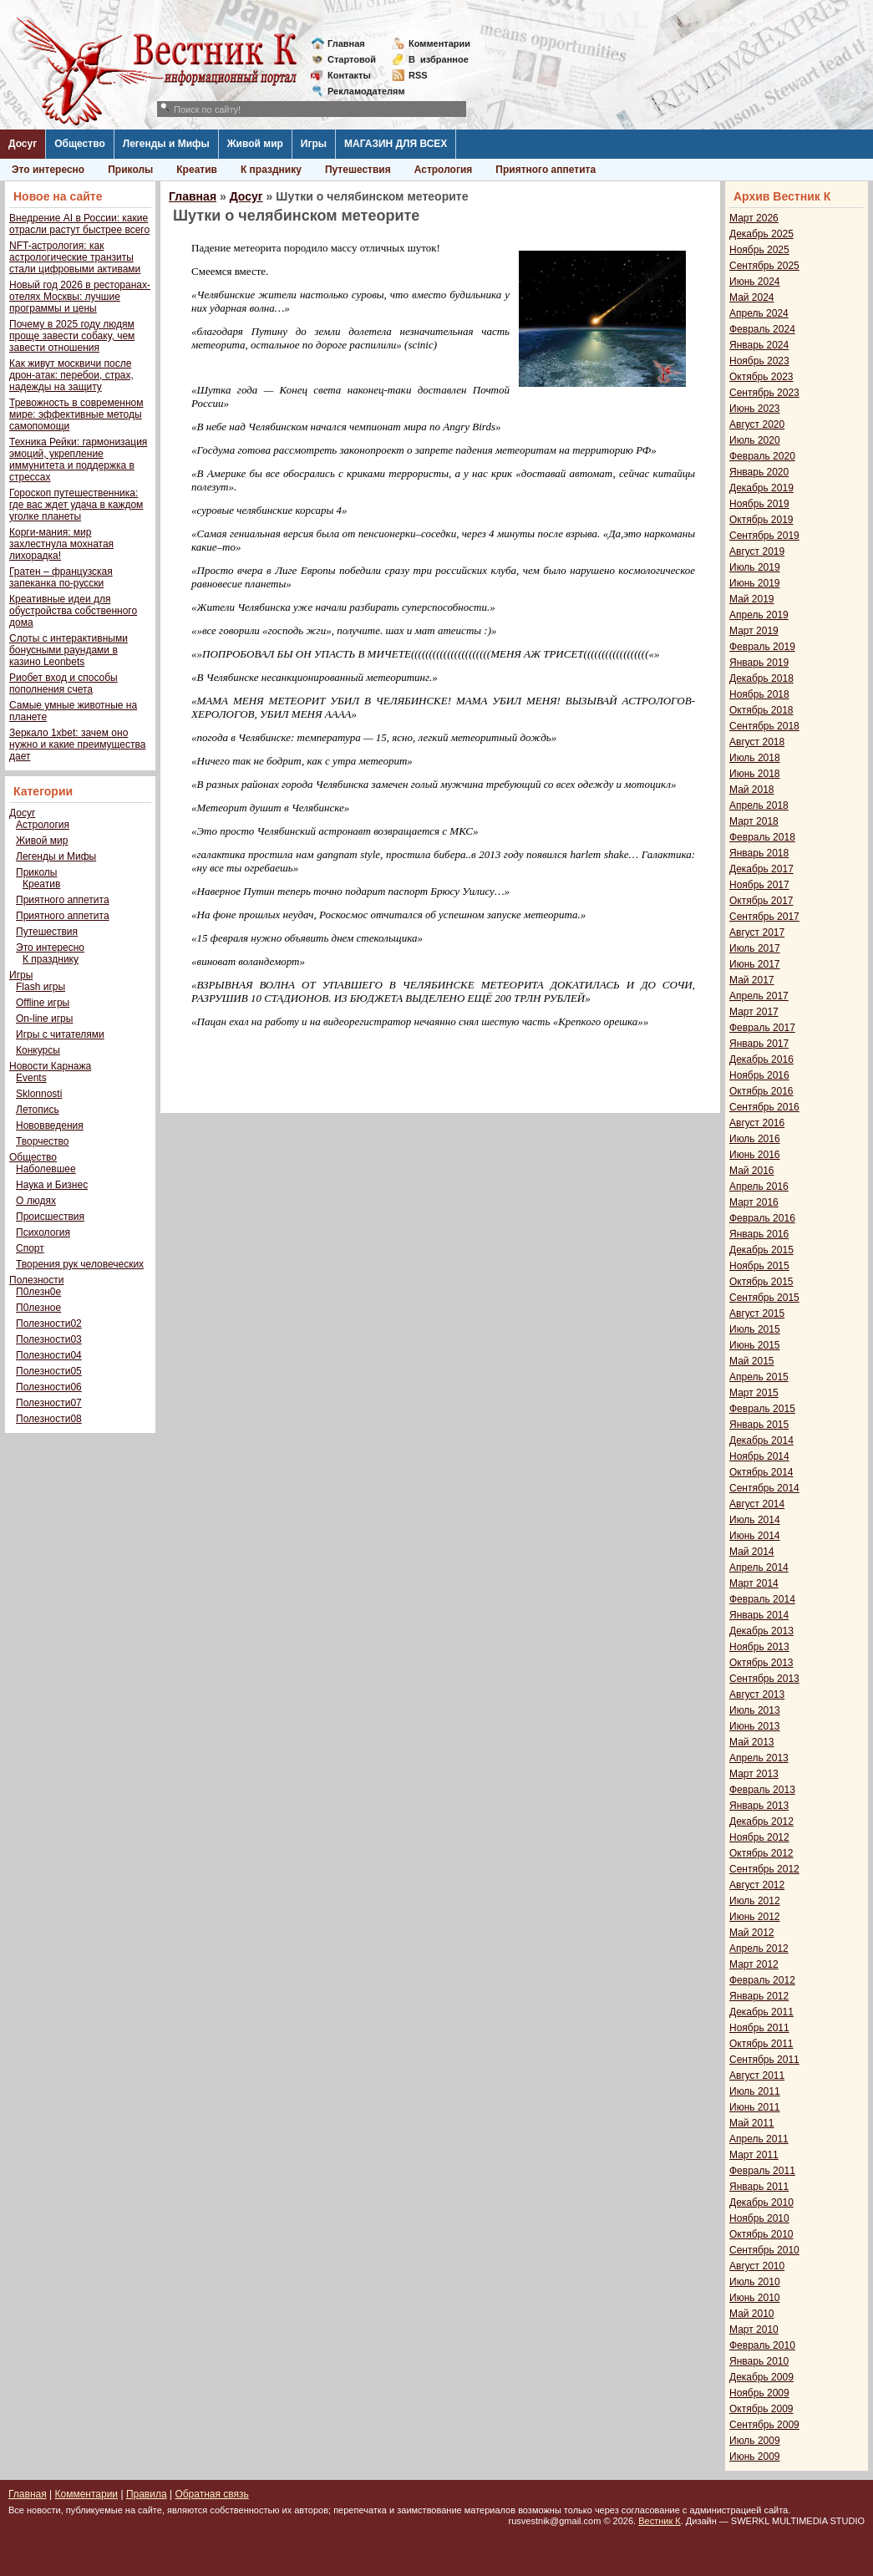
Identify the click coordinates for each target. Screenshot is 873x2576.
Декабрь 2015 (761, 1250)
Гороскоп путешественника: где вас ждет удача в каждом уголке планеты (76, 504)
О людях (36, 1201)
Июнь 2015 (754, 1345)
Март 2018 (754, 821)
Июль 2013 (754, 1710)
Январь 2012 (759, 1996)
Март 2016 (754, 1202)
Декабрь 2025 (761, 234)
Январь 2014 (759, 1615)
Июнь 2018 (754, 774)
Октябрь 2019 (761, 520)
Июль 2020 (754, 440)
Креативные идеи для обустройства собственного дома (73, 610)
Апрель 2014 (759, 1567)
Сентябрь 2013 (764, 1678)
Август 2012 (756, 1885)
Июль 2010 (754, 2282)
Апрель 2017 (759, 996)
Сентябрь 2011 (764, 2059)
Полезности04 (49, 1355)
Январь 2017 (759, 1043)
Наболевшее (46, 1169)
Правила (146, 2494)
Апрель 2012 (759, 1948)
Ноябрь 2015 (759, 1266)
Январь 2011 (759, 2186)
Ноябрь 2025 (759, 250)
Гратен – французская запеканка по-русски (61, 577)
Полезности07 (49, 1403)
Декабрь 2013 (761, 1631)
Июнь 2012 (754, 1917)
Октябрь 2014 (761, 1472)
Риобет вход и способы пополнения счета (63, 683)
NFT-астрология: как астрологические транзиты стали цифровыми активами (74, 257)
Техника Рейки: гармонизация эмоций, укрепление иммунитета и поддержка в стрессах (78, 459)
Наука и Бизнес (52, 1185)
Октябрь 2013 (761, 1663)
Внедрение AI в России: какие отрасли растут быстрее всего (79, 224)
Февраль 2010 (762, 2345)
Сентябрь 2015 (764, 1297)
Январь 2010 (759, 2361)
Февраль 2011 (762, 2171)
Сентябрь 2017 (764, 916)
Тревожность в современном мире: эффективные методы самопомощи (76, 414)
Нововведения (50, 1125)
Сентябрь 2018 (764, 726)
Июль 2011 (754, 2091)
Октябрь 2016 (761, 1091)
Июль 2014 (754, 1520)
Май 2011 (751, 2123)
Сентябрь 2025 (764, 266)
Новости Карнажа (50, 1066)
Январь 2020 (759, 472)
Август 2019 (756, 551)
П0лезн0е (38, 1292)
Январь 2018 (759, 853)
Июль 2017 (754, 948)
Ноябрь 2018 (759, 694)
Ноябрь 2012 (759, 1837)
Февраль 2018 (762, 837)
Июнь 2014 (754, 1536)
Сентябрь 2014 (764, 1488)
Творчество (42, 1141)
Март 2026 (754, 218)
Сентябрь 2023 (764, 393)
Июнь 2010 (754, 2298)
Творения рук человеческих (80, 1264)
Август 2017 (756, 932)
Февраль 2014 (762, 1599)
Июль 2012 (754, 1901)
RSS (418, 75)
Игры (314, 144)
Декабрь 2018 (761, 678)
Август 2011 (756, 2075)
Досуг (22, 144)
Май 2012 (751, 1932)
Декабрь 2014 (761, 1440)
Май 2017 (751, 980)
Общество (79, 144)
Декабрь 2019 (761, 488)
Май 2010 (751, 2313)
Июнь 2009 (754, 2456)
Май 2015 (751, 1361)
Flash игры (40, 987)
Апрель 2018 (759, 805)
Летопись (37, 1109)
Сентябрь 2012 (764, 1869)
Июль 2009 (754, 2440)
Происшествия (50, 1216)
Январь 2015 (759, 1424)
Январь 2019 (759, 662)
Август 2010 (756, 2266)
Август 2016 (756, 1123)
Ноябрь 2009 (759, 2393)
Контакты (349, 75)
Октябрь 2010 (761, 2234)
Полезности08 (49, 1419)
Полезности (36, 1280)
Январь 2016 (759, 1234)
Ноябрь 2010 (759, 2218)
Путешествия (358, 169)
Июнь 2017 (754, 964)
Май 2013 (751, 1742)
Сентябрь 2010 (764, 2250)
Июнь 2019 (754, 583)
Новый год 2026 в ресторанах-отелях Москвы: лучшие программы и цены (79, 296)
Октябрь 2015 (761, 1282)
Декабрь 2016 (761, 1059)
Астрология (443, 169)
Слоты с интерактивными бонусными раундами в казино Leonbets (68, 650)
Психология (43, 1232)
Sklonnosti (39, 1094)
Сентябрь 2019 (764, 535)
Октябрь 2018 (761, 710)
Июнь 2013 (754, 1726)
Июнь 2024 (754, 281)
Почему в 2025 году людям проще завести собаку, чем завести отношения (72, 335)
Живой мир (255, 144)
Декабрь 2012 (761, 1821)
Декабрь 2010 (761, 2202)
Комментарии (439, 43)
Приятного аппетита (545, 169)
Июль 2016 (754, 1139)
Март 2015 (754, 1393)
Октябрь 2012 (761, 1853)
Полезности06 (49, 1387)
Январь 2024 (759, 345)
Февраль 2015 (762, 1409)
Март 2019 (754, 631)
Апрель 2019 (759, 615)
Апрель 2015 (759, 1377)
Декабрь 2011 (761, 2012)
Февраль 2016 (762, 1218)
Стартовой (351, 59)
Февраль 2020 (762, 456)
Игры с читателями (60, 1034)
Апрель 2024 (759, 313)
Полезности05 (49, 1371)
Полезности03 (49, 1339)
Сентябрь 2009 (764, 2425)
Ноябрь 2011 (759, 2028)
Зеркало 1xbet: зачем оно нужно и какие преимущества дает (77, 744)
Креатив (196, 169)
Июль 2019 (754, 567)
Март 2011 (754, 2155)
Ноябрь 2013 (759, 1647)
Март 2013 (754, 1774)
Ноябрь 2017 (759, 885)
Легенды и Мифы (166, 144)
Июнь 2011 (754, 2107)
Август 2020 (756, 424)
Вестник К (659, 2521)
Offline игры (42, 1003)
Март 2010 (754, 2329)
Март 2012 (754, 1964)
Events (31, 1078)
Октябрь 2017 (761, 901)
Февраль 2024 (762, 329)
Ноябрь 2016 (759, 1075)
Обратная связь (211, 2494)
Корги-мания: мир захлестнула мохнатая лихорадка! (61, 543)
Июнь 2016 (754, 1155)
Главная (346, 43)
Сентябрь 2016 (764, 1107)
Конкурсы (38, 1050)
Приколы (130, 169)
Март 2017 (754, 1012)
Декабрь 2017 (761, 869)
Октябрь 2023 (761, 377)
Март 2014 (754, 1583)
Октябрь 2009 (761, 2409)
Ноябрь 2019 (759, 504)
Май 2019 (751, 599)
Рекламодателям (359, 91)
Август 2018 (756, 742)
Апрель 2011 (759, 2139)
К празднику (271, 169)
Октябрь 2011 (761, 2044)
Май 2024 (751, 297)
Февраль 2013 (762, 1790)
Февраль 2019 (762, 647)
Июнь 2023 (754, 408)
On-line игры (44, 1018)
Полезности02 (49, 1323)
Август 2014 (756, 1504)
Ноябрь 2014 (759, 1456)
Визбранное (439, 59)
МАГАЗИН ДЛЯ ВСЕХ (395, 144)
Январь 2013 (759, 1805)
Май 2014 (751, 1551)
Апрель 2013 (759, 1758)
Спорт (30, 1248)
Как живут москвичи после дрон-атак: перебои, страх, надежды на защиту (71, 375)
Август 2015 (756, 1313)
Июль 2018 (754, 758)
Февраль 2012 (762, 1980)
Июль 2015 (754, 1329)
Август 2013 (756, 1694)
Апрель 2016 (759, 1186)
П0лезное (38, 1307)
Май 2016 (751, 1170)
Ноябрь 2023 (759, 361)
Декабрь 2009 (761, 2377)
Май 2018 (751, 789)
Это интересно (48, 169)
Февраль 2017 (762, 1028)
